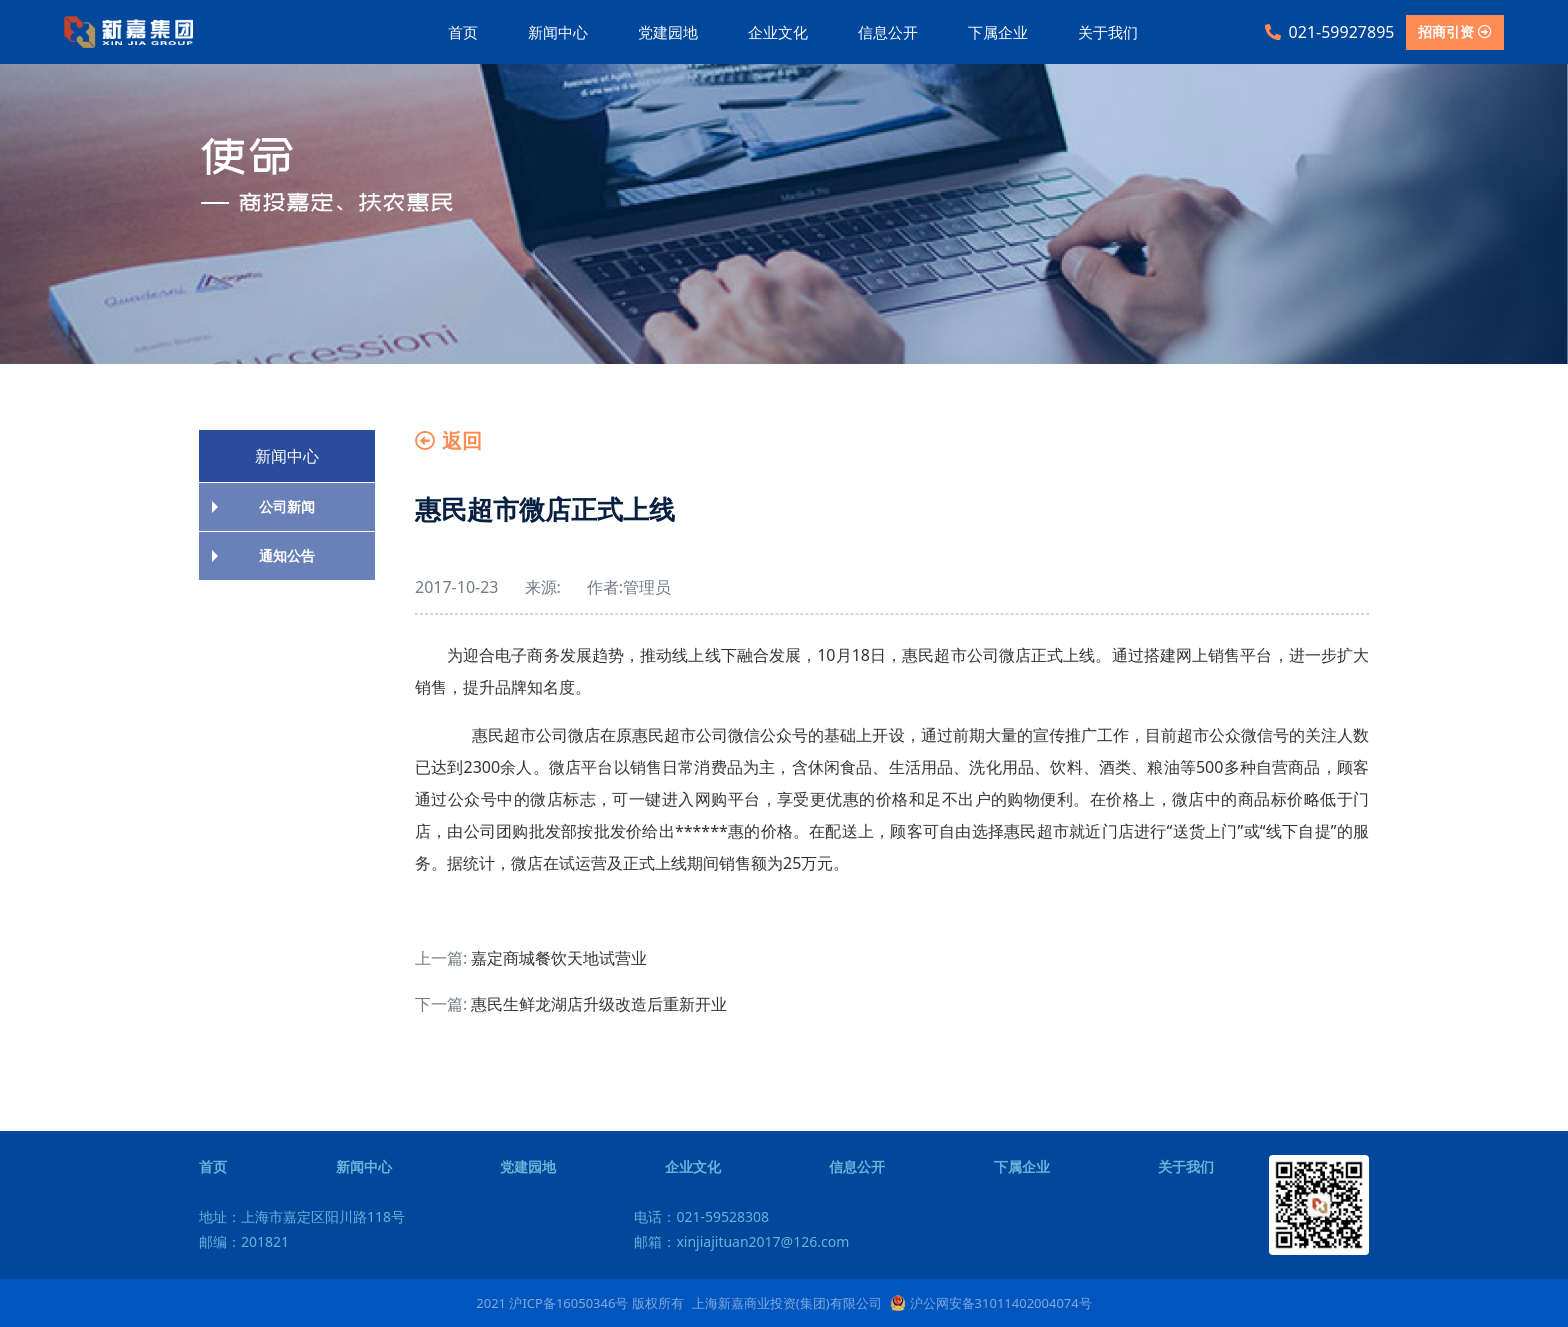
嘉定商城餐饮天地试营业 (559, 958)
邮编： (244, 1241)
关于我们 (1108, 32)
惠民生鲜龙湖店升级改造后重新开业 (599, 1004)
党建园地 (668, 32)
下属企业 (998, 32)
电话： (701, 1216)
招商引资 (1455, 31)
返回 (448, 440)
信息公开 (888, 32)
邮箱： (741, 1241)
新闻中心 (558, 32)
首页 (463, 32)
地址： (302, 1216)
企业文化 (778, 32)
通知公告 (287, 555)
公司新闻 (287, 506)
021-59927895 (1330, 32)
